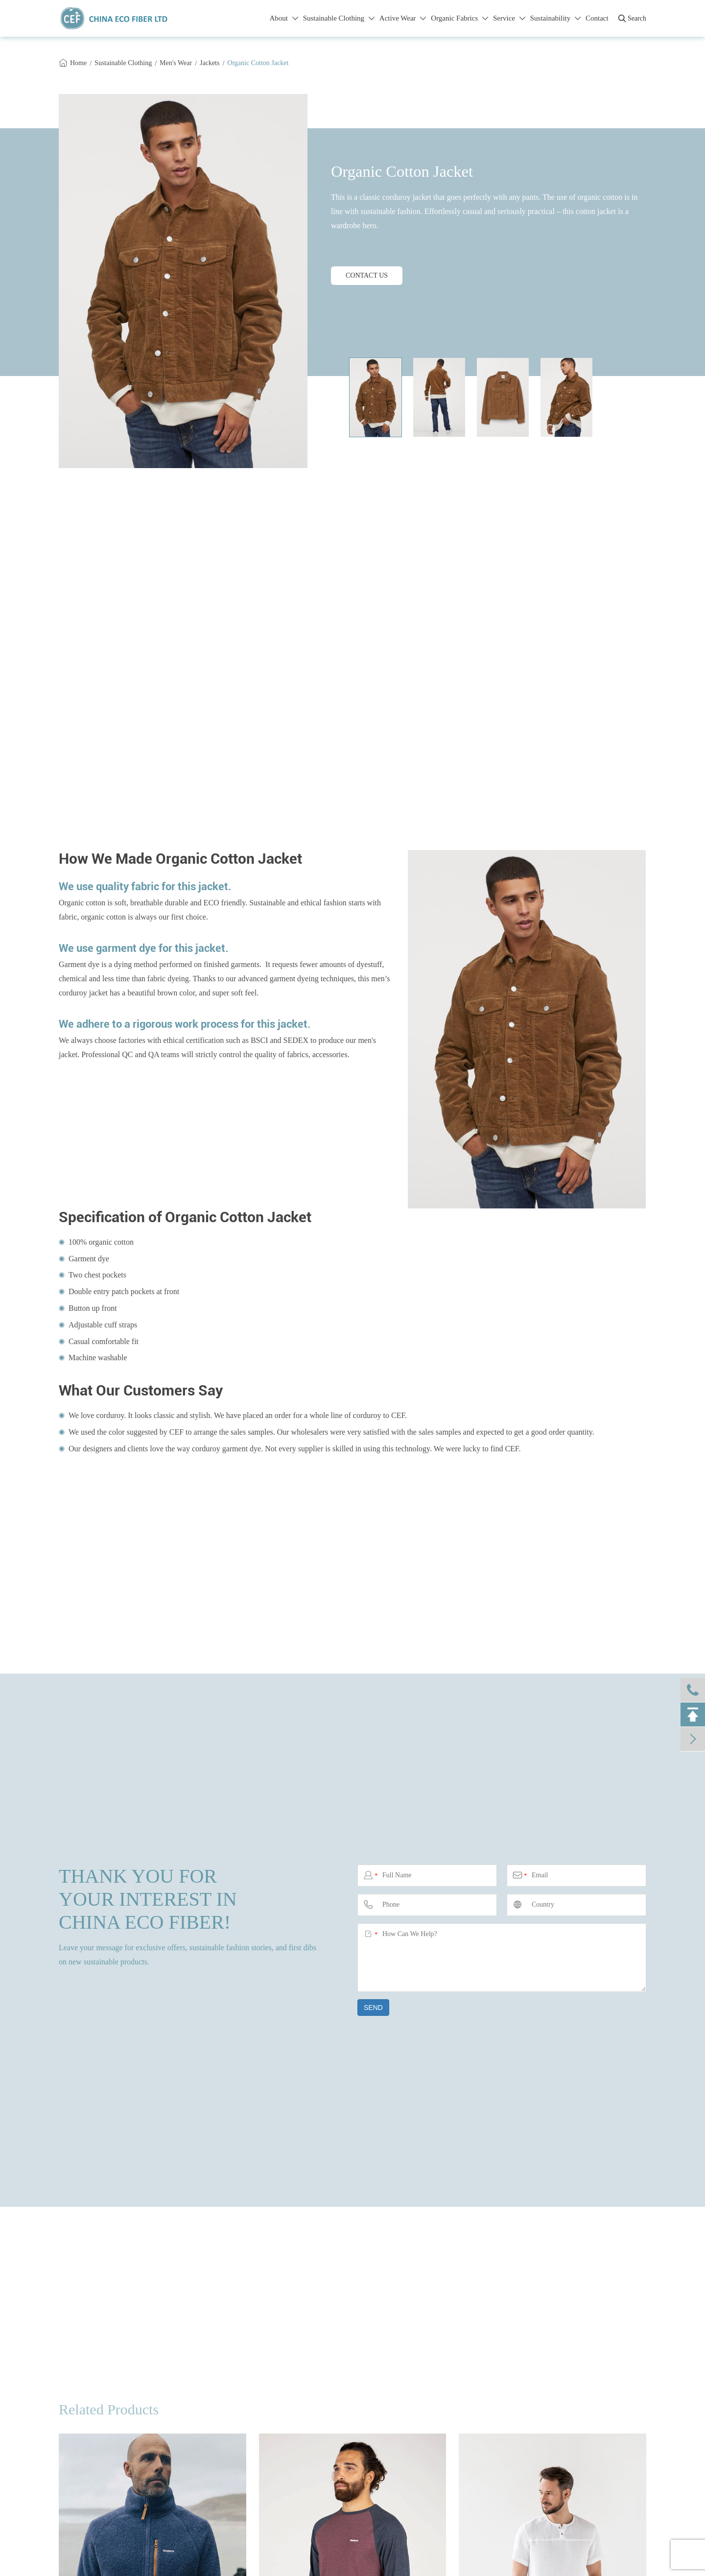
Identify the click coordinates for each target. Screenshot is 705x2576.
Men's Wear (176, 63)
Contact (597, 18)
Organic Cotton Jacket (257, 63)
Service (509, 18)
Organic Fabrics (459, 18)
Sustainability (555, 18)
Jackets (209, 63)
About (283, 18)
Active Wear (402, 18)
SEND (373, 2007)
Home (78, 63)
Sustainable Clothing (339, 18)
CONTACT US (367, 275)
